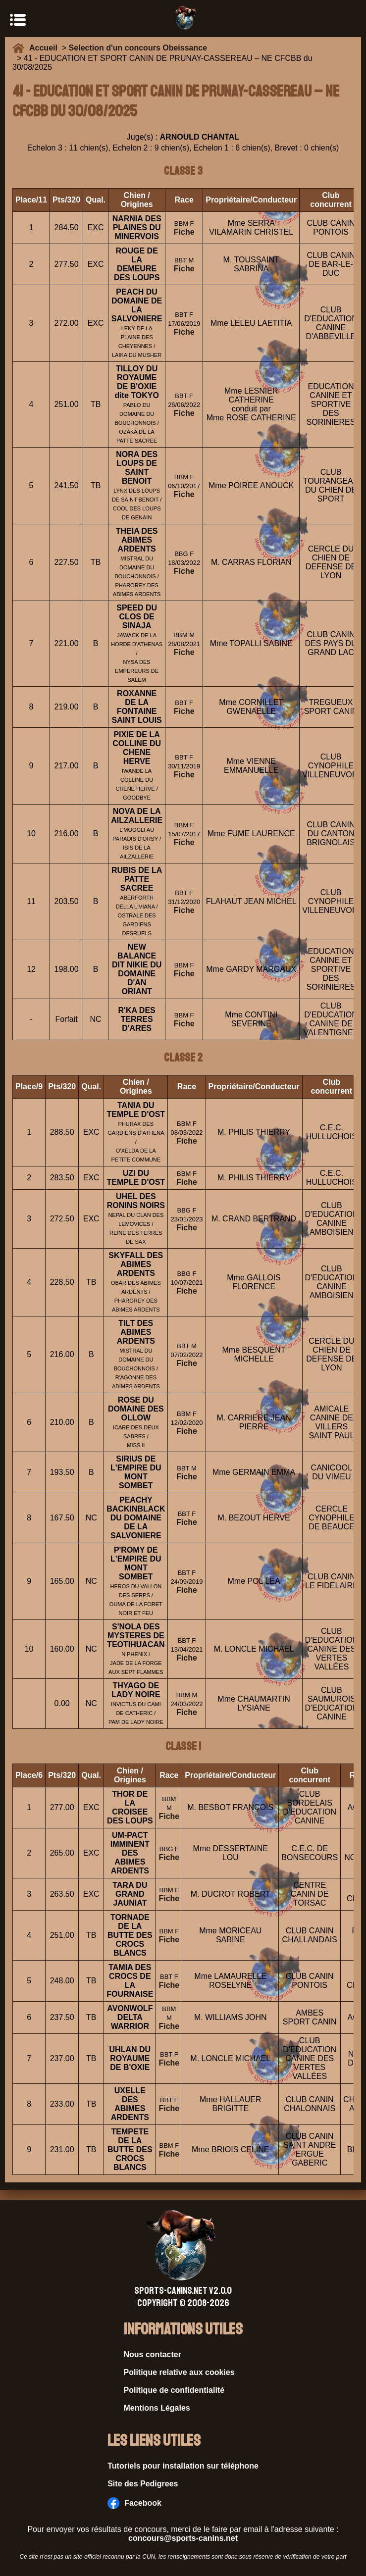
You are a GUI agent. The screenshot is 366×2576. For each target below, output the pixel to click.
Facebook (134, 2503)
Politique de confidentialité (174, 2390)
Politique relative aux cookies (179, 2372)
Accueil (45, 48)
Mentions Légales (157, 2408)
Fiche (184, 232)
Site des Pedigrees (142, 2483)
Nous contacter (152, 2354)
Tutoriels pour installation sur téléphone (183, 2466)
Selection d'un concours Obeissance (138, 48)
